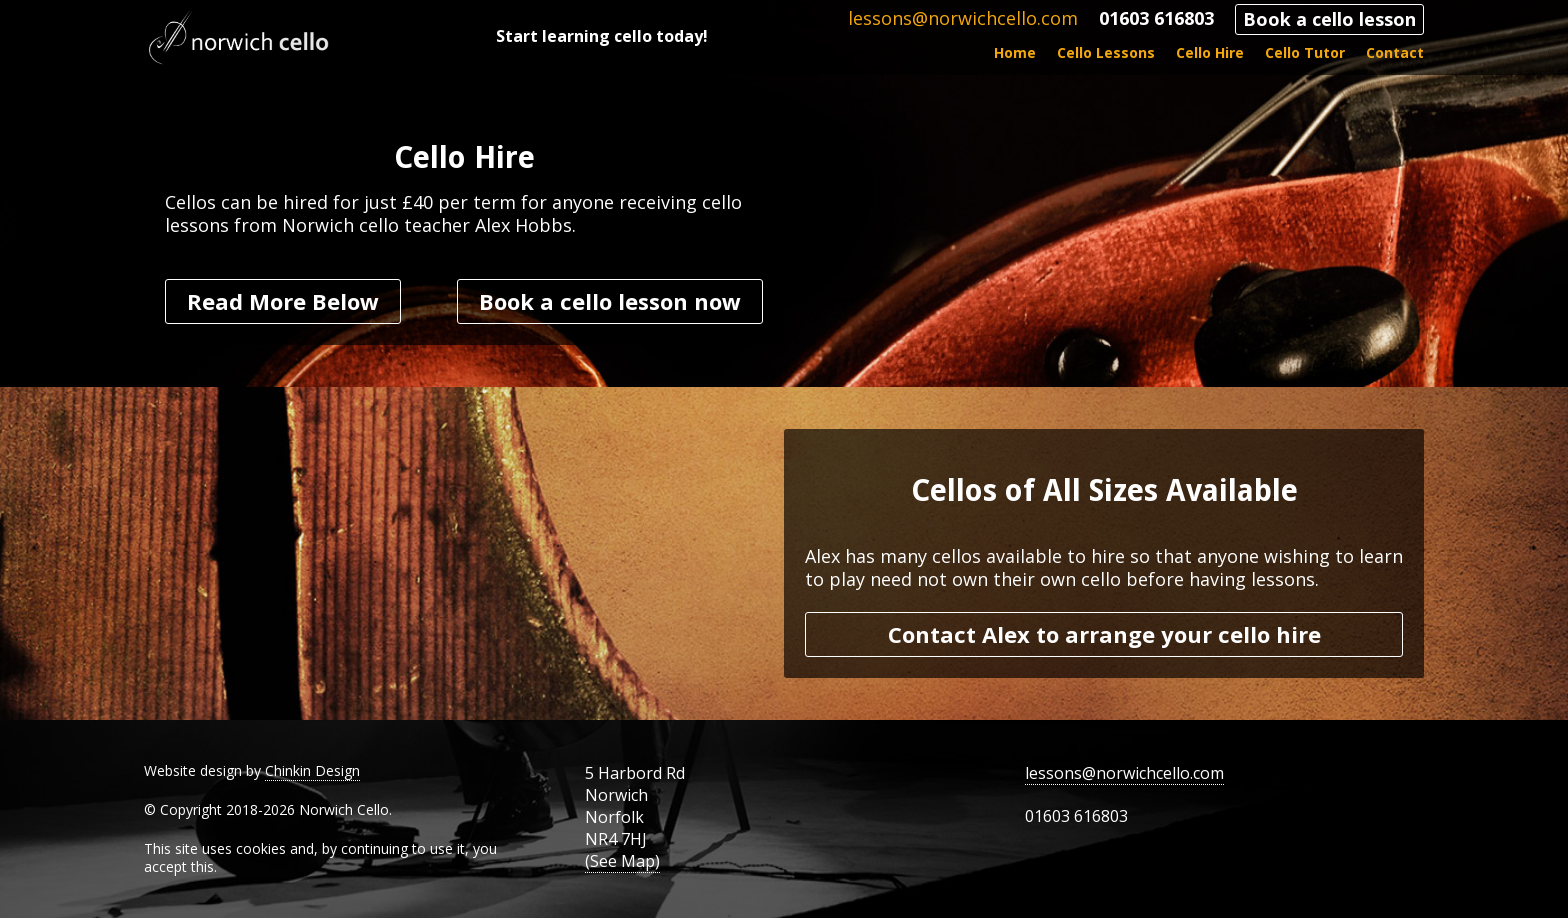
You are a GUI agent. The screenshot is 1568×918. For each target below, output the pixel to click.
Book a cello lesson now (610, 301)
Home (1015, 52)
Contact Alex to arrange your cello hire (1104, 634)
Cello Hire (1210, 52)
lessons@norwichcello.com (963, 18)
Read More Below (283, 301)
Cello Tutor (1305, 52)
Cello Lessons (1106, 52)
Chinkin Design (312, 770)
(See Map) (622, 861)
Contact (1395, 52)
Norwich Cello (239, 37)
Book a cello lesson (1329, 19)
